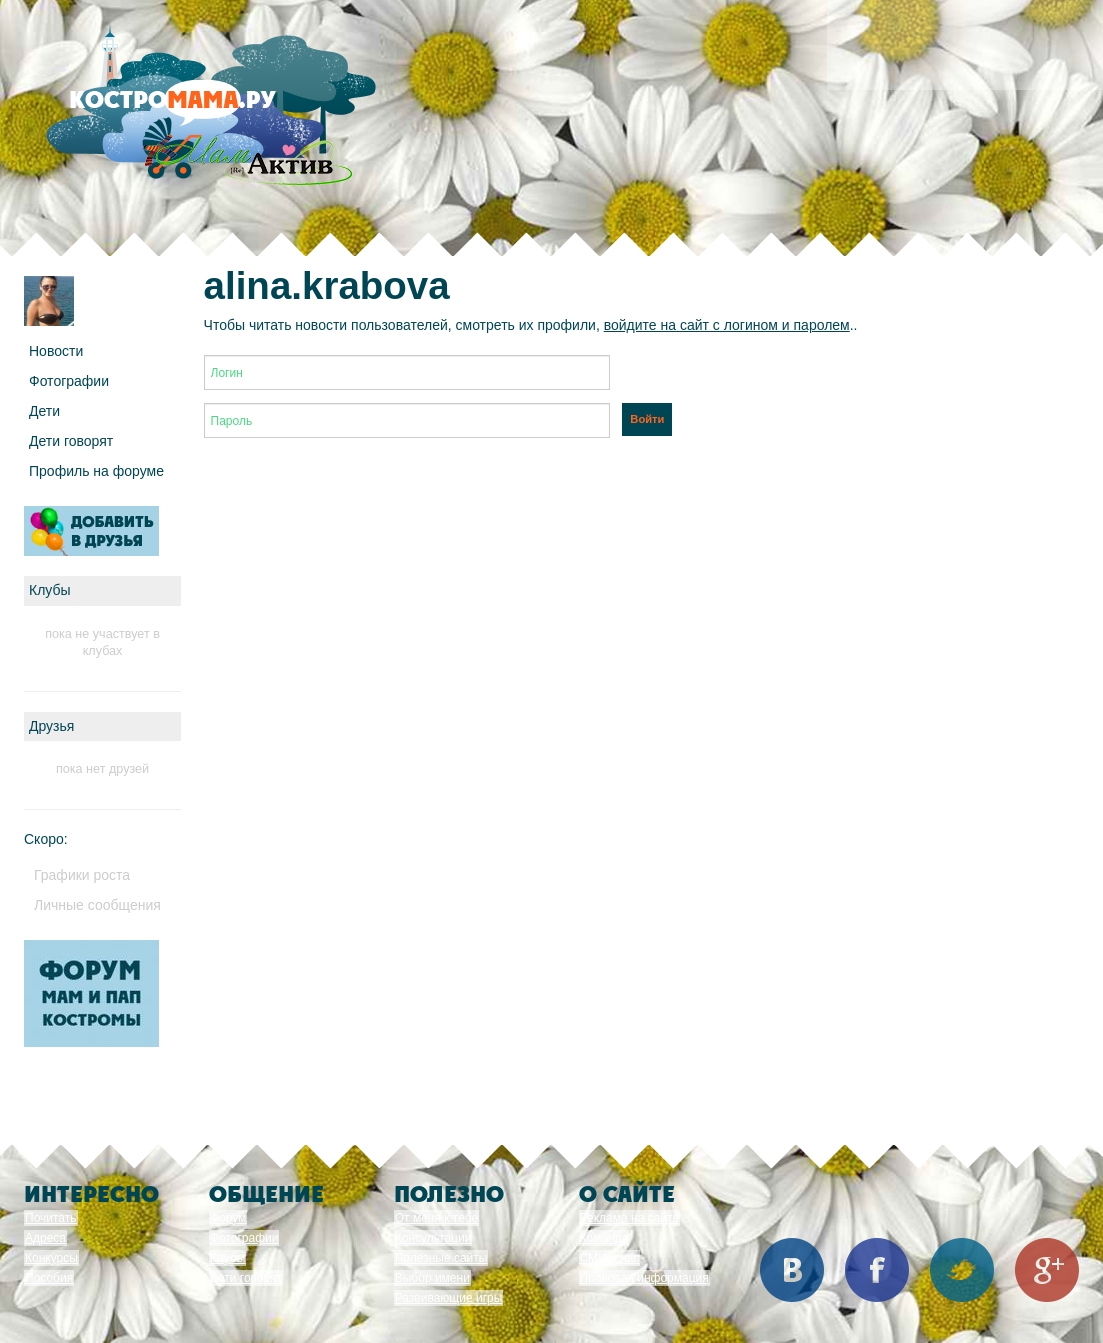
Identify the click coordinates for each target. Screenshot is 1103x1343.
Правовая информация (644, 1278)
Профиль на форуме (96, 471)
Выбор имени (432, 1278)
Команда (604, 1238)
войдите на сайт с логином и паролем (727, 325)
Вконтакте (792, 1270)
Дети (44, 411)
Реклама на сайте (630, 1218)
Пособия (49, 1278)
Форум (228, 1218)
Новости (56, 351)
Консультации (433, 1238)
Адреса (45, 1238)
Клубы (228, 1258)
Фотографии (69, 381)
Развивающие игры (449, 1298)
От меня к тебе (436, 1218)
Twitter (962, 1270)
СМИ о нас (610, 1258)
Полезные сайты (441, 1258)
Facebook (877, 1270)
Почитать (51, 1218)
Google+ (1047, 1270)
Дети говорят (71, 441)
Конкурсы (51, 1258)
